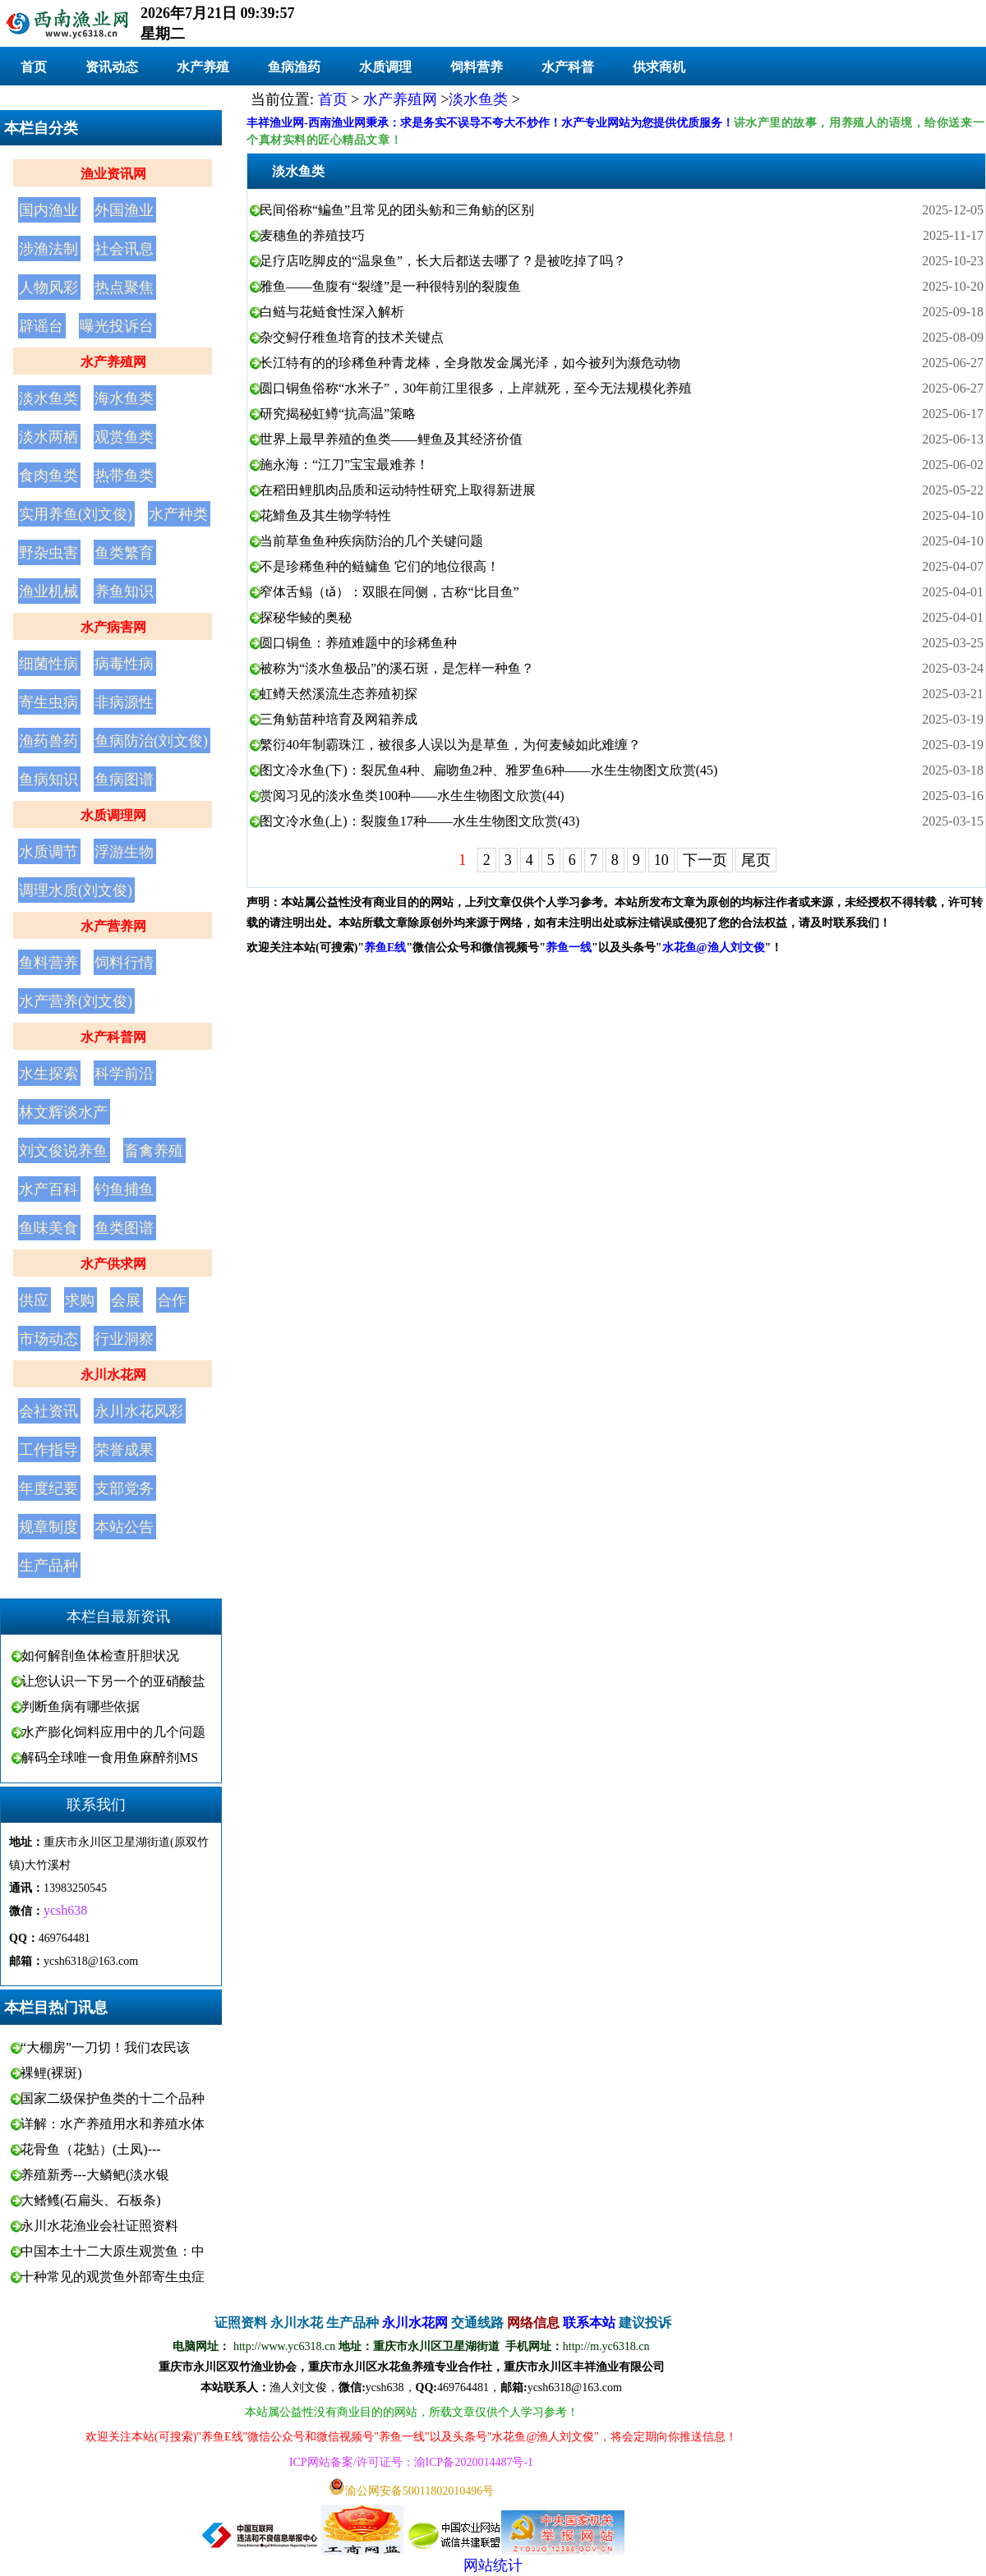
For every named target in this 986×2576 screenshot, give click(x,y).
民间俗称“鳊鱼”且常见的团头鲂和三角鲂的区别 (397, 210)
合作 (172, 1300)
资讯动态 (111, 67)
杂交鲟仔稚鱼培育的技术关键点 (352, 337)
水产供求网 (113, 1264)
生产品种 (48, 1565)
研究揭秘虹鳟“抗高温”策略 (338, 414)
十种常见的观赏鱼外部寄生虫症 (113, 2277)
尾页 (756, 860)
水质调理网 (113, 815)
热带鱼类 (124, 475)
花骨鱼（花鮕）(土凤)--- (91, 2149)
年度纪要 (48, 1488)
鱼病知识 (48, 779)
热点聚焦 (124, 287)
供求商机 (659, 67)
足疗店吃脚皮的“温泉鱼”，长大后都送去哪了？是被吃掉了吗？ (443, 261)
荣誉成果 (124, 1450)
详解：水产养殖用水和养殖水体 (113, 2124)
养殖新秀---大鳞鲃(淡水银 (95, 2175)
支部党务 (124, 1488)
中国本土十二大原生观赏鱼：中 (113, 2251)
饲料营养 (476, 67)
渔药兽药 (48, 741)
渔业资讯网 (113, 174)
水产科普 (567, 67)
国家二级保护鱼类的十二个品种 (113, 2098)
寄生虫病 (48, 702)
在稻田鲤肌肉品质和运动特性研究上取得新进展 (398, 490)
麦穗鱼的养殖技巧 (312, 235)
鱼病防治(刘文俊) (151, 741)
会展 (126, 1300)
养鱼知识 (124, 591)
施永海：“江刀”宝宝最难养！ (344, 465)
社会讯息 (124, 249)
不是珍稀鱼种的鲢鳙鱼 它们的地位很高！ (380, 566)
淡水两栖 (48, 437)
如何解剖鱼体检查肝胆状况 (100, 1656)
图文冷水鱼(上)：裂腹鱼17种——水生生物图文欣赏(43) (419, 821)
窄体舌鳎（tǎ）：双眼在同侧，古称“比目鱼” (389, 592)
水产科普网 (113, 1037)
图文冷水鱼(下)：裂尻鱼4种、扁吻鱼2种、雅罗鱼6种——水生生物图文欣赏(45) (488, 770)
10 (661, 860)
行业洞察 (124, 1339)
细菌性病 (48, 664)
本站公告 (124, 1527)
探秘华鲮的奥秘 (306, 617)
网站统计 (493, 2565)
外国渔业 (124, 210)
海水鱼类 (124, 398)
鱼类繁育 (124, 553)
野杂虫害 (48, 553)
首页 (34, 67)
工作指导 (48, 1450)
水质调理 (385, 67)
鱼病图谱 (124, 779)
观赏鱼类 (124, 437)
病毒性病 (124, 664)
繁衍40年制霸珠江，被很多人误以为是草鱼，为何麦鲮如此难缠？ (450, 745)
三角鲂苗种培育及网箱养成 (338, 719)
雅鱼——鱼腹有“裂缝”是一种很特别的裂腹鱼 (390, 286)
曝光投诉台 (117, 326)
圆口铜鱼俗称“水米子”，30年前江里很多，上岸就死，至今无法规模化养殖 (476, 388)
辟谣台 (41, 326)
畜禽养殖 (153, 1151)
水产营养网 (113, 926)
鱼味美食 (48, 1228)
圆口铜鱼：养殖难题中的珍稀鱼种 (358, 643)
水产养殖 (203, 67)
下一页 (705, 860)
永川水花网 (113, 1375)
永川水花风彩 (138, 1411)
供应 (33, 1300)
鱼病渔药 (294, 67)
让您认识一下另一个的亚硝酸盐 (113, 1681)
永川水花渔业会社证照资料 (99, 2226)
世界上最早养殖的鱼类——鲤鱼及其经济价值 (391, 439)
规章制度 (48, 1527)
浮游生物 (124, 852)
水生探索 (48, 1073)
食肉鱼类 (48, 475)
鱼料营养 (48, 962)
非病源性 (124, 702)
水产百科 (48, 1189)
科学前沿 (124, 1073)
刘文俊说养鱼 (63, 1151)
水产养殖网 (113, 362)
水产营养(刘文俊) (75, 1001)
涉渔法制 (48, 249)
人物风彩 (48, 287)
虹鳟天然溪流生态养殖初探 (338, 694)
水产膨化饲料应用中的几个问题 (113, 1732)
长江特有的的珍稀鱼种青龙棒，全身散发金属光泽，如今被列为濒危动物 (470, 363)
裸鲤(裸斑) (51, 2073)
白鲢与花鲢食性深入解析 (332, 312)
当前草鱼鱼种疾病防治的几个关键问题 (371, 541)
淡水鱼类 (48, 398)
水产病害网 (113, 627)
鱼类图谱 (124, 1228)
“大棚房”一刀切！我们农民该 (105, 2047)
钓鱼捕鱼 (124, 1189)
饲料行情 (124, 962)
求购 (79, 1300)
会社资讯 (48, 1411)
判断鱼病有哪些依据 (80, 1707)
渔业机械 (48, 591)
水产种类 (178, 514)
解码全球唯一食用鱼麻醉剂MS (109, 1757)
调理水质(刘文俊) (75, 890)
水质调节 (48, 852)
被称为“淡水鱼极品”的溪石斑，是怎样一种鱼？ (397, 668)
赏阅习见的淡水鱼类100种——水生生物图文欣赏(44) (412, 796)
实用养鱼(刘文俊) (75, 514)
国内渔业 (48, 210)
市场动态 (48, 1339)
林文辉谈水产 (63, 1112)
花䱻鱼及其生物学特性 (325, 515)
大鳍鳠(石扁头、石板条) (91, 2200)
